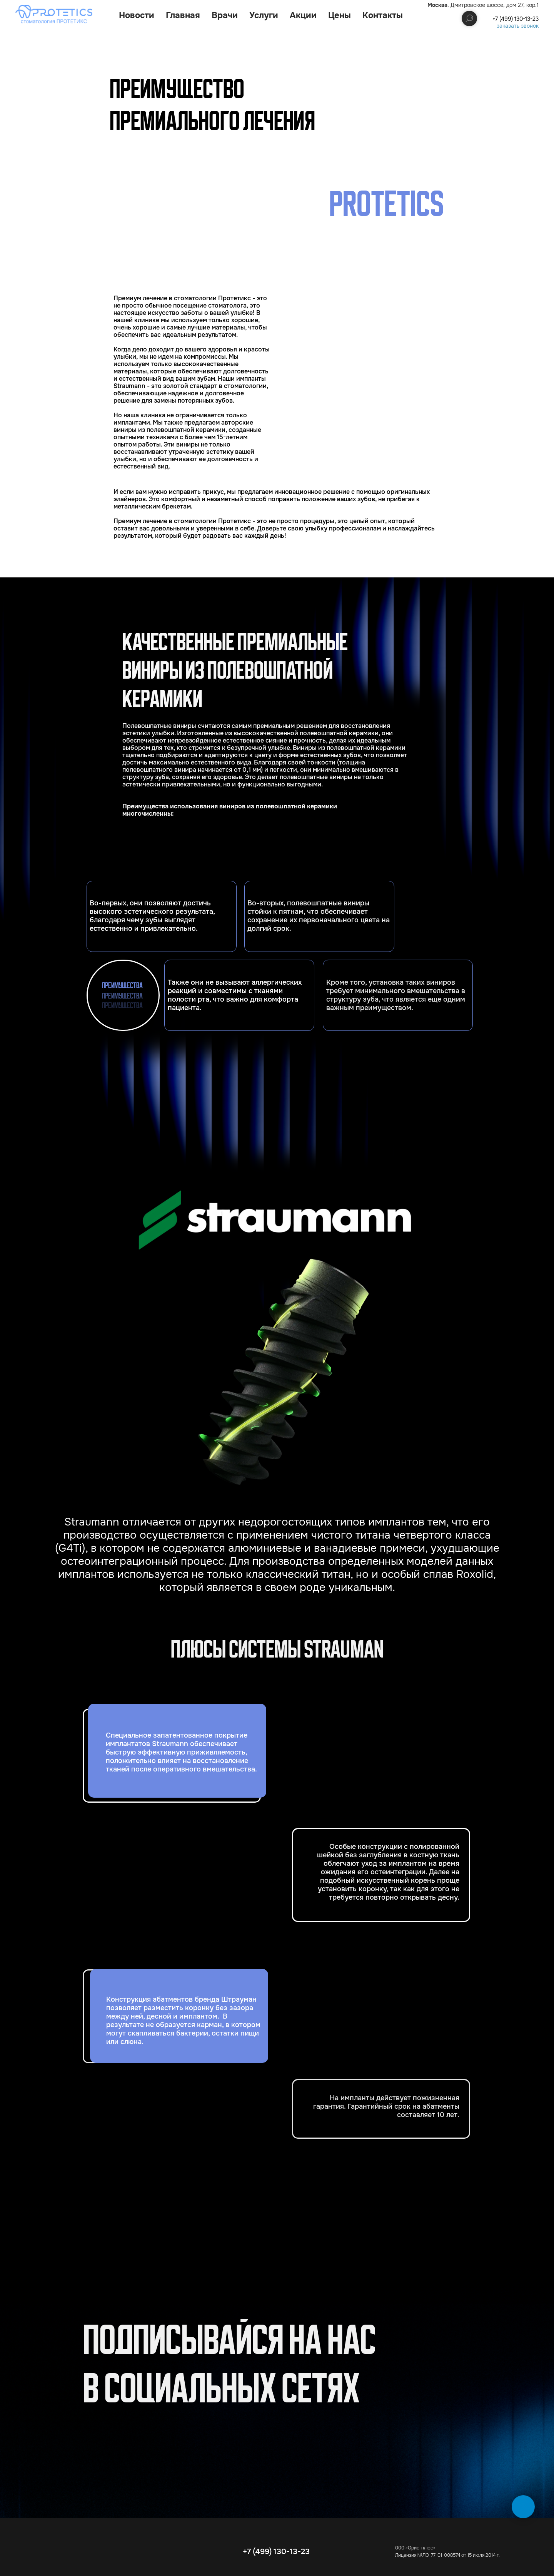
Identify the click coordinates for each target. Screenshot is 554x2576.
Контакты (382, 15)
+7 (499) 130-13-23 (515, 18)
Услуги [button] (263, 15)
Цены (339, 15)
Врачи (225, 15)
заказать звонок (518, 25)
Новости (136, 15)
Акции (303, 15)
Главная (183, 15)
